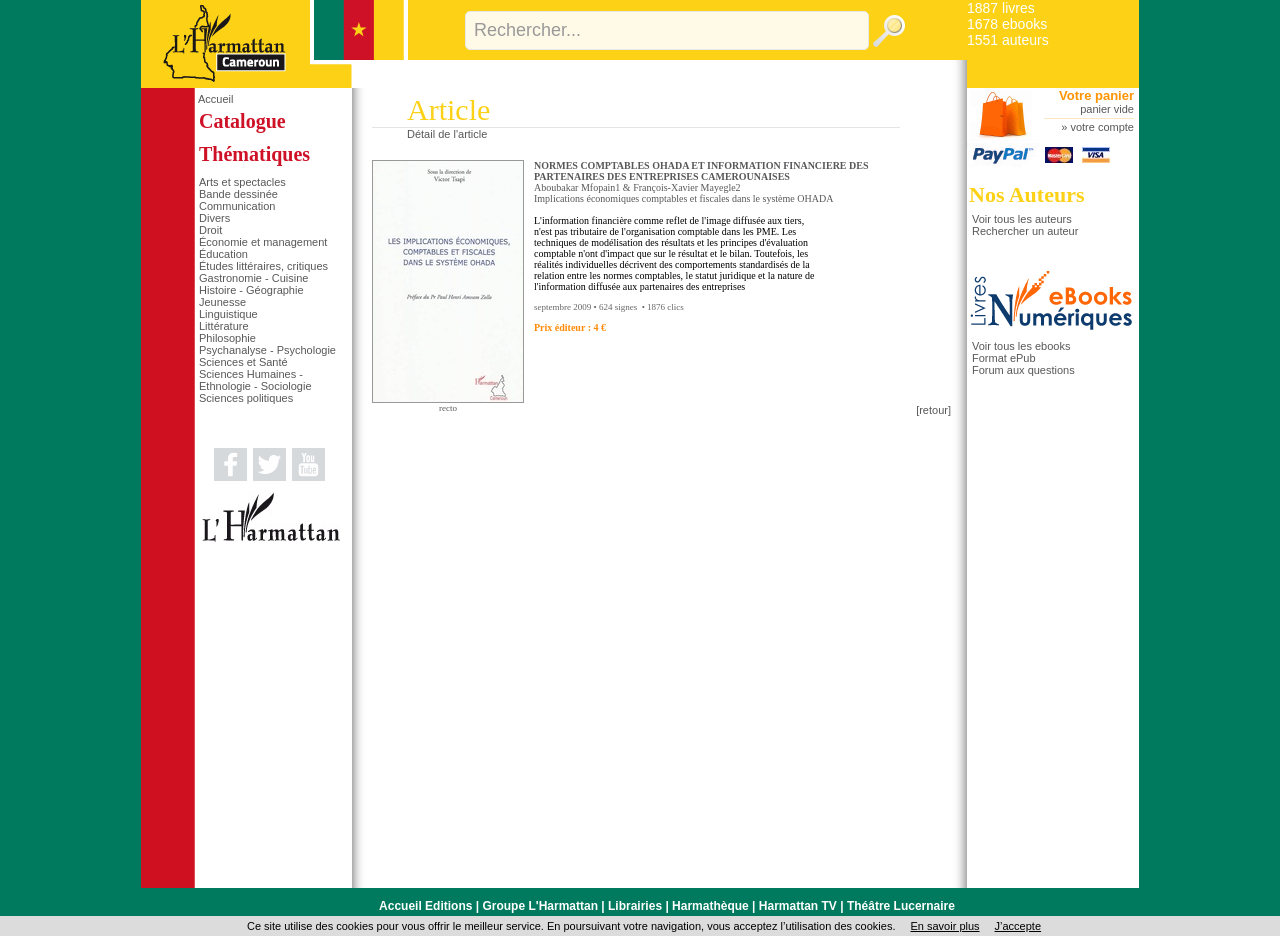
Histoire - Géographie (251, 290)
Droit (210, 230)
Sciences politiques (246, 398)
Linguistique (228, 314)
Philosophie (227, 338)
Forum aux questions (1023, 370)
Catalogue (242, 121)
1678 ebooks (1007, 24)
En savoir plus (944, 926)
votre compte (1102, 127)
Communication (237, 206)
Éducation (223, 254)
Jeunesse (222, 302)
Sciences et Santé (243, 362)
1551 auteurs (1008, 40)
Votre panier (1096, 95)
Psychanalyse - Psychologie (267, 350)
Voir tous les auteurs (1022, 219)
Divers (214, 218)
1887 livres (1001, 8)
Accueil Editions (425, 906)
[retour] (933, 410)
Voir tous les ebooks (1021, 346)
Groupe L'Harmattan (540, 906)
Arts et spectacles (242, 182)
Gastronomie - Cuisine (253, 278)
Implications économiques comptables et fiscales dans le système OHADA (683, 198)
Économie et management (263, 242)
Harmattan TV (798, 906)
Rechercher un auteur (1025, 231)
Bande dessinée (238, 194)
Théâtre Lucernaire (901, 906)
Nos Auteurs (1027, 194)
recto (448, 408)
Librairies (635, 906)
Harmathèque (710, 906)
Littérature (224, 326)
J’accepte (1018, 926)
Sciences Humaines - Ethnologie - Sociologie (255, 380)
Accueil (215, 99)
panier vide (1107, 109)
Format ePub (1004, 358)
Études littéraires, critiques (263, 266)
